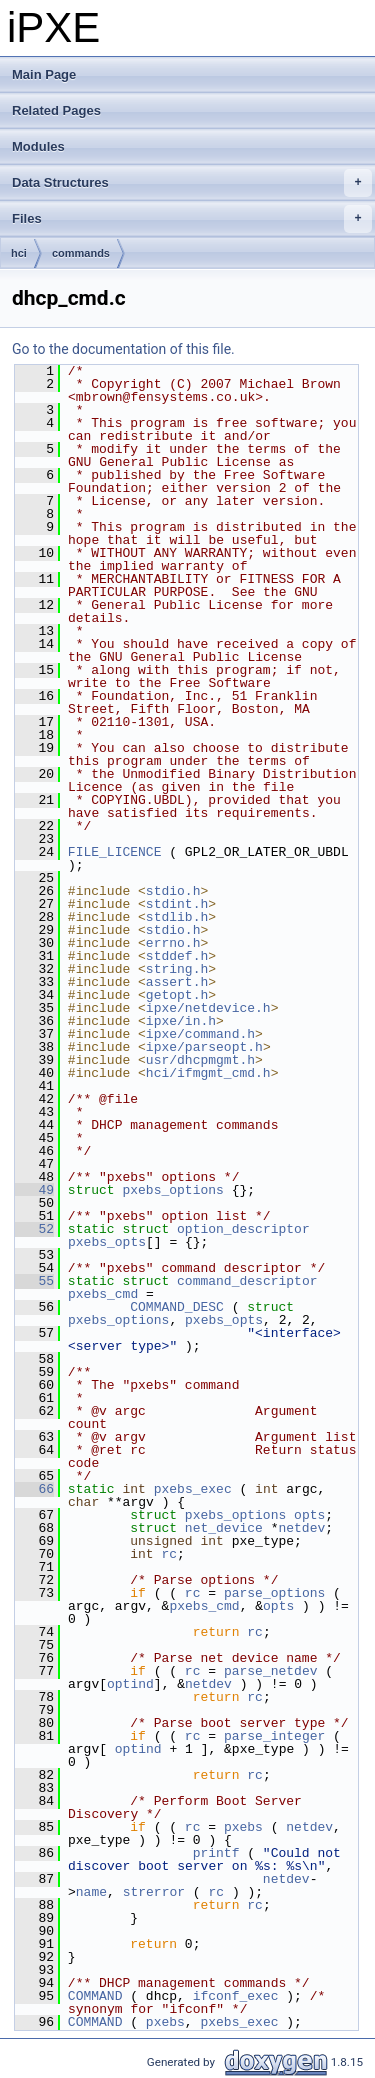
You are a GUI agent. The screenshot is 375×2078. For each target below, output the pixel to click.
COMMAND (95, 1996)
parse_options (274, 1593)
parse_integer (274, 1736)
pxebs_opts (107, 1242)
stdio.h (173, 891)
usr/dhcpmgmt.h (200, 1060)
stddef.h (177, 956)
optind (130, 1684)
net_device (224, 1528)
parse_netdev (271, 1671)
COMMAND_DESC (177, 1307)
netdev (301, 1528)
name (91, 1892)
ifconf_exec (236, 1996)
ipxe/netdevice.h (208, 1008)
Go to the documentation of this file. (123, 349)
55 (34, 1281)
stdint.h (177, 904)
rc (169, 1554)
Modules (38, 146)
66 (34, 1489)
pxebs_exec (193, 1489)
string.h (177, 969)
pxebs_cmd (103, 1294)
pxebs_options (172, 1190)
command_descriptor (247, 1281)
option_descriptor (243, 1229)
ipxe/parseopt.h (204, 1047)
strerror (154, 1892)
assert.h (177, 982)
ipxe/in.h (181, 1021)
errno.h (173, 943)
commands (81, 253)
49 (34, 1190)
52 (34, 1229)
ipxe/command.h (200, 1034)
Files (192, 219)
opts (309, 1515)
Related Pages (56, 110)
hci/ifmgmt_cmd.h (208, 1073)
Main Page (44, 74)
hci (19, 253)
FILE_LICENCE (115, 852)
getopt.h (177, 995)
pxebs (243, 1827)
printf (216, 1853)
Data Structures (192, 183)
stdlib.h (177, 917)
